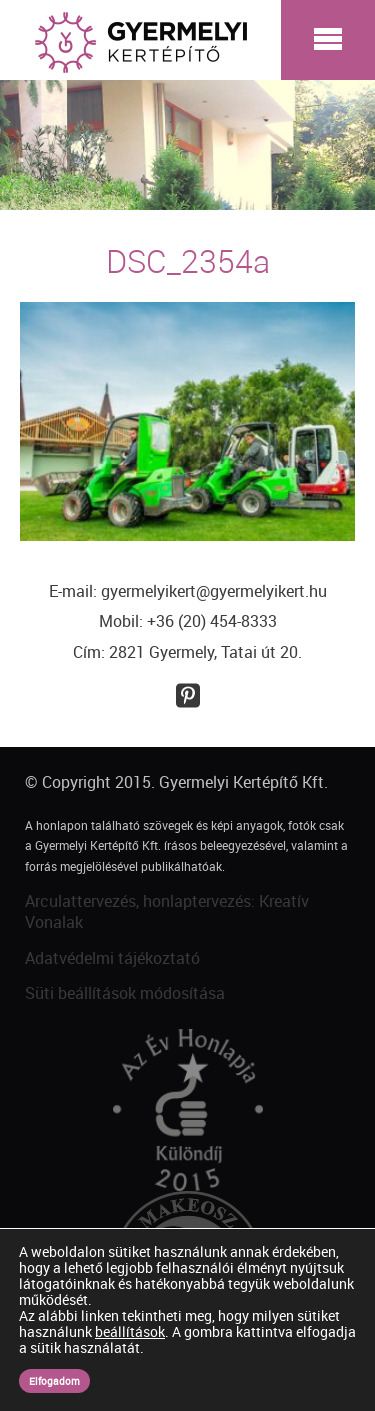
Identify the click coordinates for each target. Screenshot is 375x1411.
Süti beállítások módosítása (125, 993)
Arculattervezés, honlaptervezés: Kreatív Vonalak (167, 911)
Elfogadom (54, 1381)
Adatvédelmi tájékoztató (112, 958)
